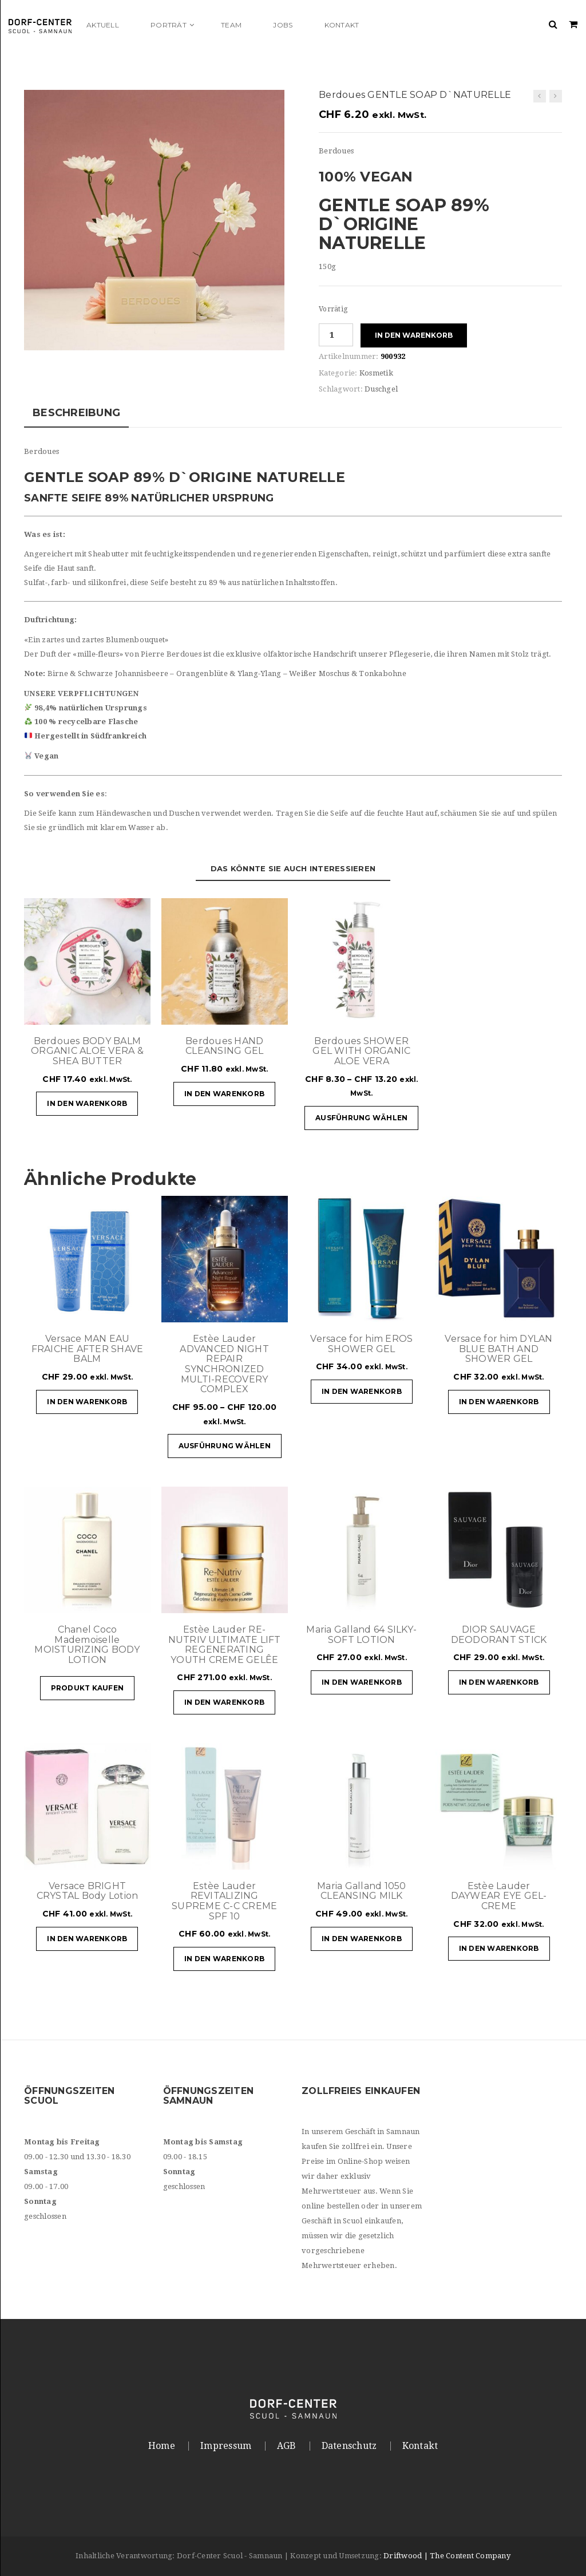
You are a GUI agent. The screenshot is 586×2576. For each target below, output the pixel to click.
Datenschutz (349, 2446)
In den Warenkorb (414, 335)
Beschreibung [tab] (76, 412)
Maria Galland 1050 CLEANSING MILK (361, 1891)
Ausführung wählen (361, 1117)
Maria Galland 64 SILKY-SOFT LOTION (361, 1634)
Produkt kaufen (87, 1688)
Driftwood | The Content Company (446, 2555)
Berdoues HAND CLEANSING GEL (224, 1046)
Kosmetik (376, 373)
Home (161, 2446)
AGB (286, 2446)
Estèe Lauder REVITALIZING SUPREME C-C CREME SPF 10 (224, 1901)
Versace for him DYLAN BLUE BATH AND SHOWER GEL (498, 1348)
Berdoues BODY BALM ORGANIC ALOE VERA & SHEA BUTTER (87, 1051)
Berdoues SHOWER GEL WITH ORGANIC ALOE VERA (361, 1051)
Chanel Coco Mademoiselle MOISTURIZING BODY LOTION (87, 1644)
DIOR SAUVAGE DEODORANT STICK (499, 1634)
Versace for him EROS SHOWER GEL (361, 1343)
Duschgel (381, 389)
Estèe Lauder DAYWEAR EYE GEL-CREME (499, 1895)
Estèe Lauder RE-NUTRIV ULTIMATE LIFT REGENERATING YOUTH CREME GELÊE (224, 1644)
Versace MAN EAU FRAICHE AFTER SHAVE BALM (87, 1348)
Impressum (225, 2446)
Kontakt (420, 2446)
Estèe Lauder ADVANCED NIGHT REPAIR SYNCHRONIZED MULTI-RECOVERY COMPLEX (224, 1363)
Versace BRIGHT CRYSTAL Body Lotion (87, 1891)
